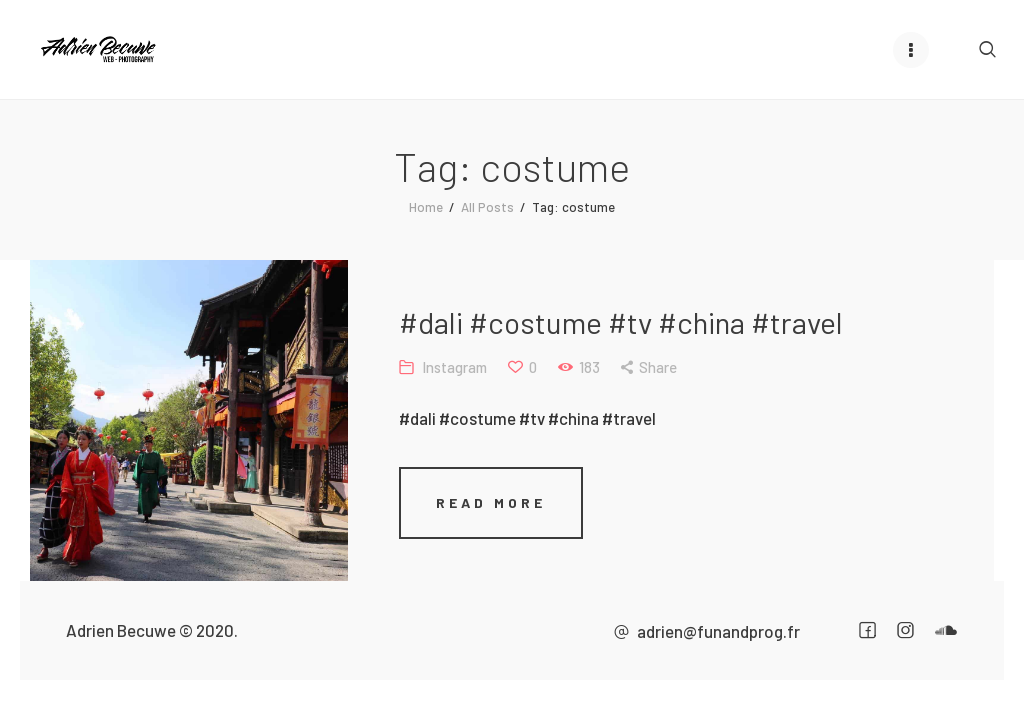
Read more (491, 502)
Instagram (454, 367)
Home (426, 207)
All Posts (487, 207)
